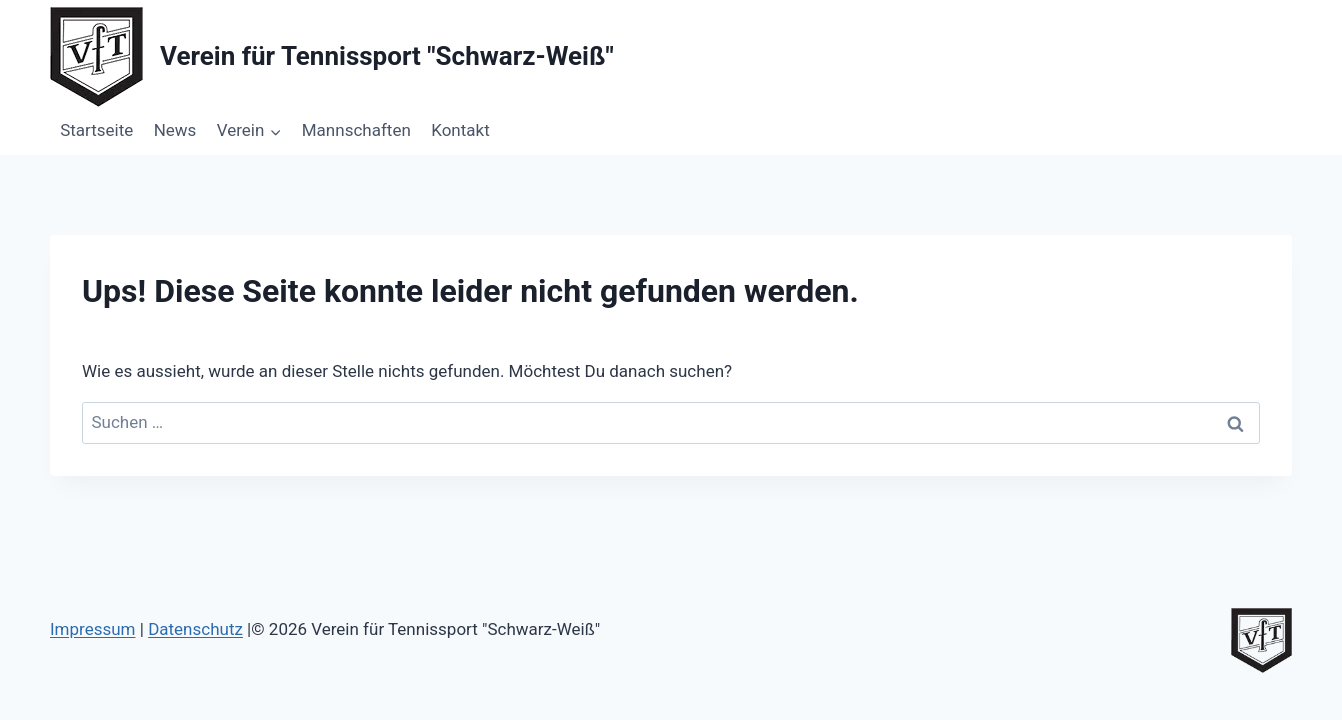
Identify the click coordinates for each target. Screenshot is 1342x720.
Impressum (93, 629)
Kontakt (460, 130)
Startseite (96, 130)
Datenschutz (195, 629)
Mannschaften (356, 130)
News (175, 130)
